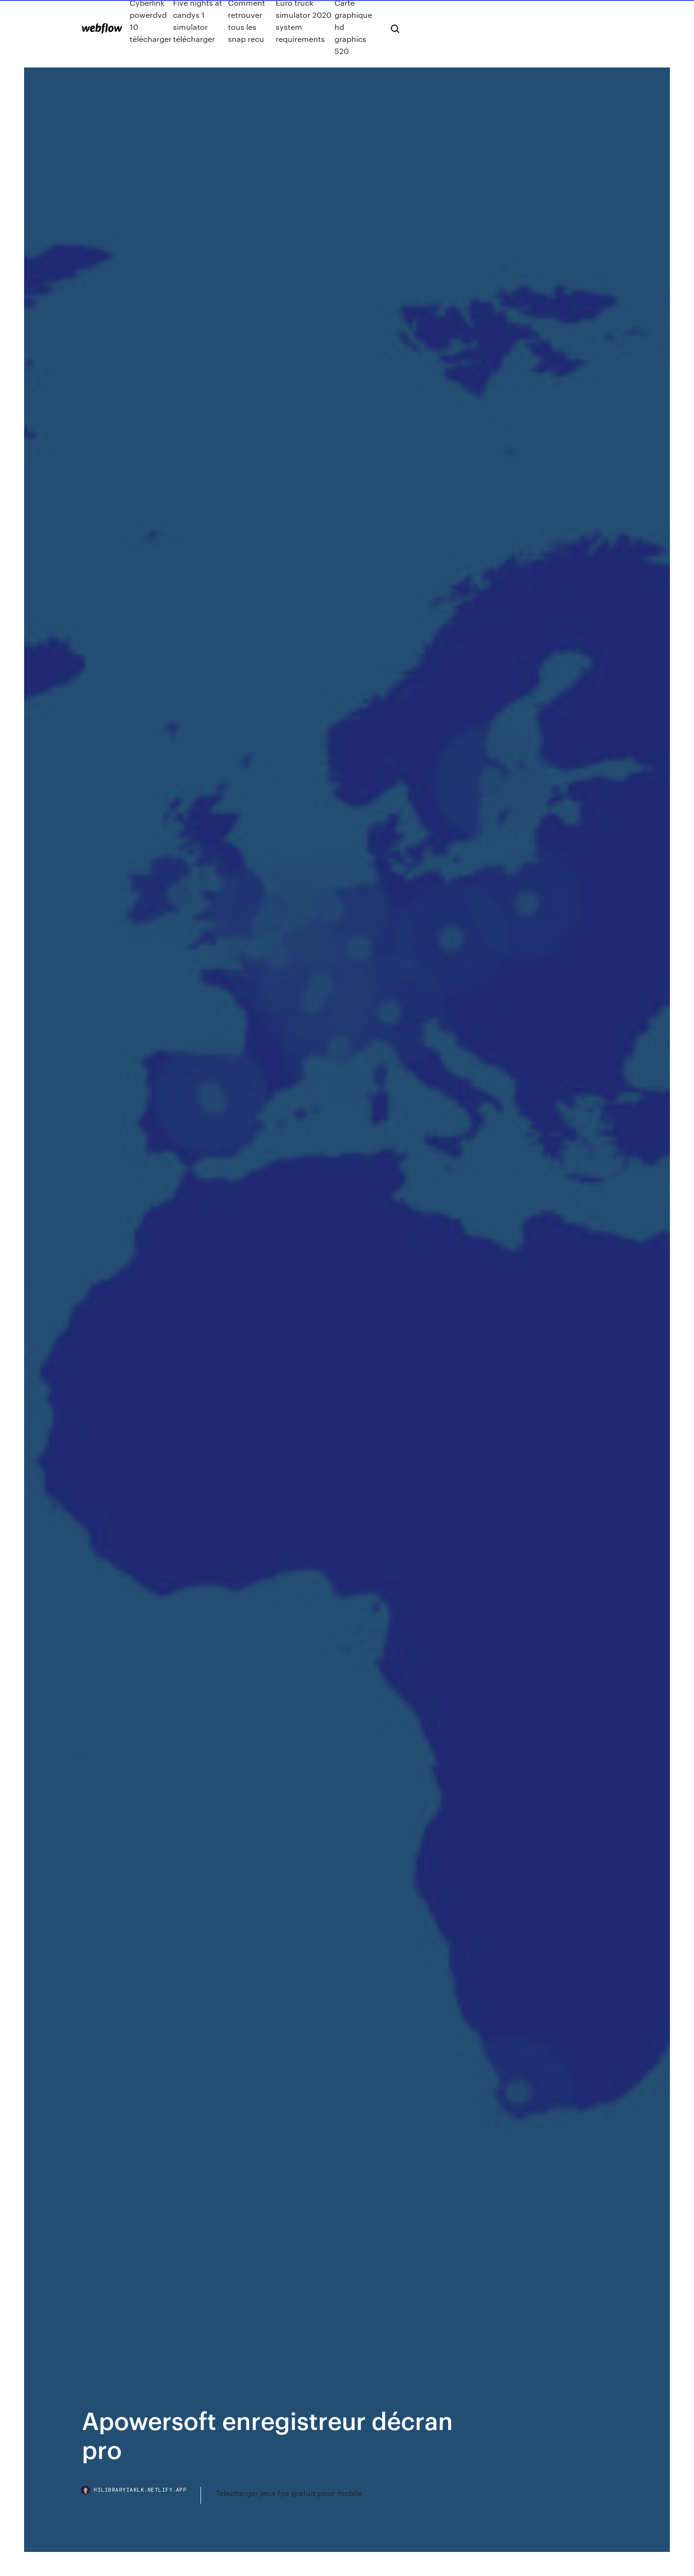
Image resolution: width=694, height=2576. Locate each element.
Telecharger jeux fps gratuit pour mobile (288, 2493)
